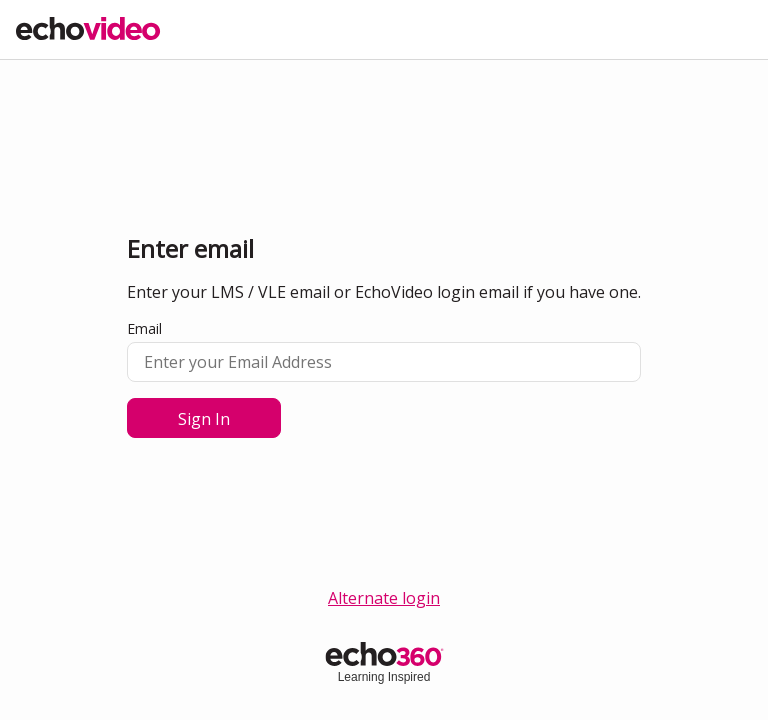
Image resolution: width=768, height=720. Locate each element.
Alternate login (384, 598)
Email (144, 328)
